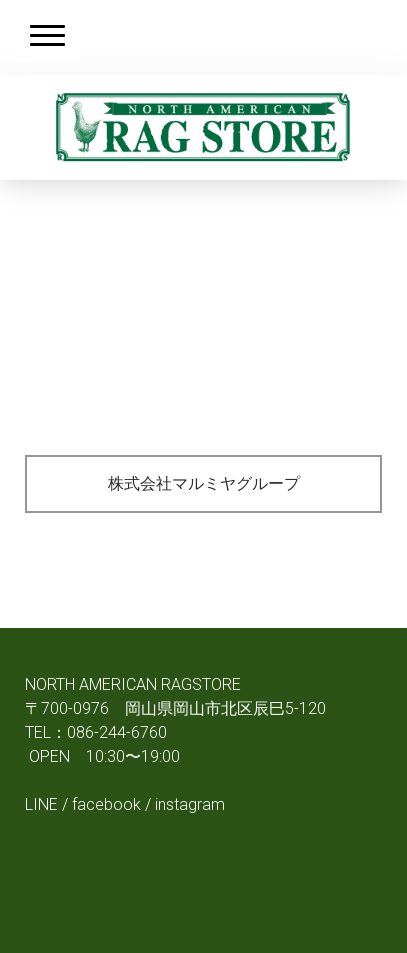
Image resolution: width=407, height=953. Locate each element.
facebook (106, 804)
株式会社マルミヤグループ (204, 483)
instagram (190, 804)
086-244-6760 (117, 732)
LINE (41, 804)
